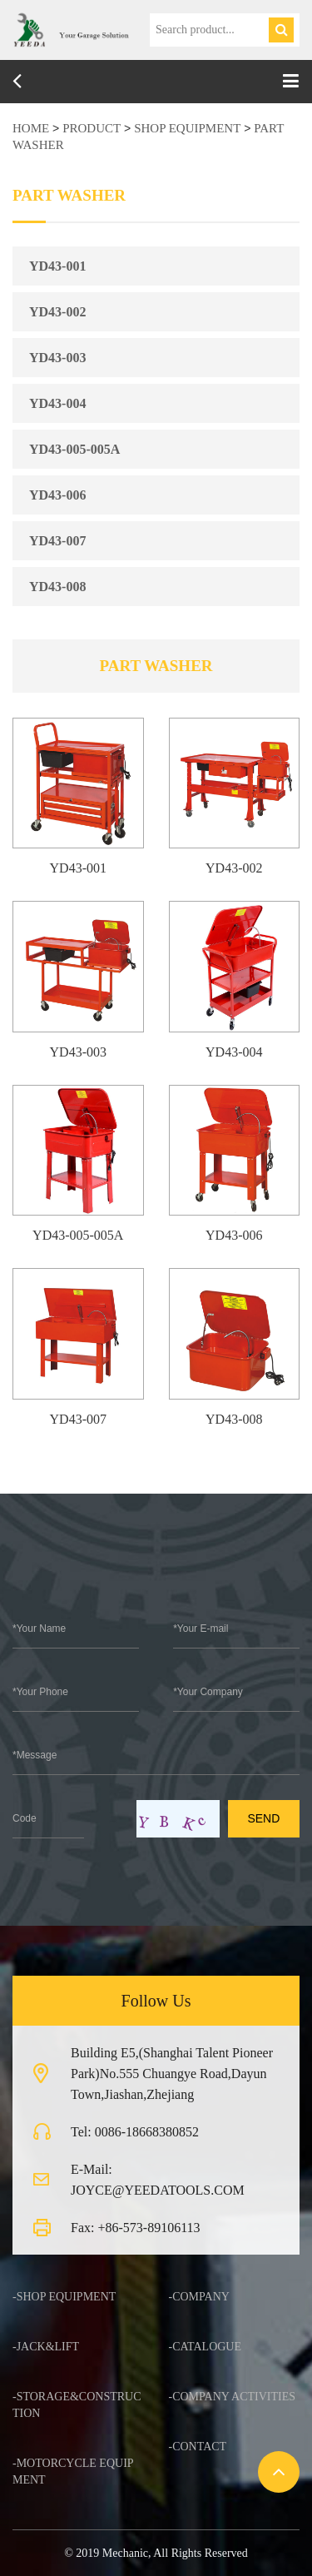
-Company (199, 2296)
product (91, 128)
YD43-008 (57, 586)
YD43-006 (57, 495)
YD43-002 (57, 312)
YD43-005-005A (74, 449)
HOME (30, 128)
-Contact (198, 2446)
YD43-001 (57, 266)
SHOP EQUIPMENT (187, 128)
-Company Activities (232, 2396)
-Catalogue (205, 2346)
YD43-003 (57, 358)
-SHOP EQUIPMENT (64, 2296)
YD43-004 (57, 403)
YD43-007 (57, 541)
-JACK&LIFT (45, 2346)
